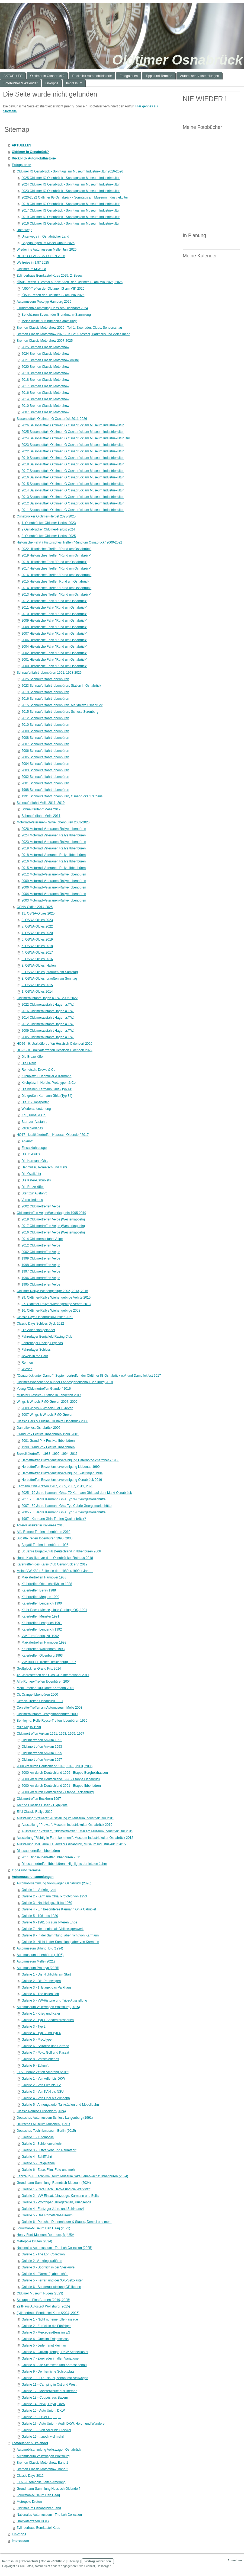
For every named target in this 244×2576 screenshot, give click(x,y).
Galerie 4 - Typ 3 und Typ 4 (40, 2033)
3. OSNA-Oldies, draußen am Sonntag (49, 978)
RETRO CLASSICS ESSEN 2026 (41, 256)
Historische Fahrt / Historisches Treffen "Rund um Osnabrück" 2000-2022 (69, 542)
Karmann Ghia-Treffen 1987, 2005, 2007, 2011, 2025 (55, 1486)
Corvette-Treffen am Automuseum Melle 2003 (49, 1707)
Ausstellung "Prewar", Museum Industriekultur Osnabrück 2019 (66, 1825)
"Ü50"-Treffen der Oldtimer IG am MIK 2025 (52, 295)
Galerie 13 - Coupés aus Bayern (44, 2397)
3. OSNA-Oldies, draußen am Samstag (49, 972)
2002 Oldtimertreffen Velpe (40, 1206)
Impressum (20, 2541)
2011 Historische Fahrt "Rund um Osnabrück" (54, 607)
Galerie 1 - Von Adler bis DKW (43, 2078)
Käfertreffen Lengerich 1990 (41, 1603)
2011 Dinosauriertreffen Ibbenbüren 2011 (51, 1857)
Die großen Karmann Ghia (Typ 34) (46, 1096)
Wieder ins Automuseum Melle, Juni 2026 (46, 249)
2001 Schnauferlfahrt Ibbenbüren (45, 783)
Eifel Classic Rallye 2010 (34, 1812)
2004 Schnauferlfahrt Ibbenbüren (45, 764)
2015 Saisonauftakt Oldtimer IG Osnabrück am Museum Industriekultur (72, 484)
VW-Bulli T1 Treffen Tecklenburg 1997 (48, 1662)
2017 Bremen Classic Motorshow (45, 386)
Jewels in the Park (34, 1356)
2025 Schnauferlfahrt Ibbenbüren (45, 679)
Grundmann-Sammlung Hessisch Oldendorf (48, 2489)
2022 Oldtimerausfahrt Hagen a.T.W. (47, 1004)
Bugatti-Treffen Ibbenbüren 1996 (44, 1545)
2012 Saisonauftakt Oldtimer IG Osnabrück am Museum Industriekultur (72, 503)
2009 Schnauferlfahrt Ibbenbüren (45, 731)
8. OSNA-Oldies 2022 (37, 926)
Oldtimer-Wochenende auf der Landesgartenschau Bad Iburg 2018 (65, 1382)
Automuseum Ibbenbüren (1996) (40, 1955)
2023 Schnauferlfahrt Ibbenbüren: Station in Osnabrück (61, 686)
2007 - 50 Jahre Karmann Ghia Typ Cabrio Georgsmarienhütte (66, 1506)
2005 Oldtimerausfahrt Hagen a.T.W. (47, 1037)
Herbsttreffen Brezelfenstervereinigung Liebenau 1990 (60, 1467)
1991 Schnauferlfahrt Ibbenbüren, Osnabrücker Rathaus (61, 796)
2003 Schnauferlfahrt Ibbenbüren (45, 770)
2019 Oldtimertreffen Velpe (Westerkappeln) (53, 1219)
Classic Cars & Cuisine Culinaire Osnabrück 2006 (52, 1421)
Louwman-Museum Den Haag (38, 2495)
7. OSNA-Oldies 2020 (37, 933)
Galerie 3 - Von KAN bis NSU (42, 2092)
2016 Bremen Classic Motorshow (45, 393)
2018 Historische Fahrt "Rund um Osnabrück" (54, 562)
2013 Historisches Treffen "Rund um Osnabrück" (56, 594)
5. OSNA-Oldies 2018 (37, 946)
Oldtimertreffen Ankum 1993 (41, 1747)
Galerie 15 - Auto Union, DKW (43, 2410)
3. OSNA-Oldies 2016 (37, 959)
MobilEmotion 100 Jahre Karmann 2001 (45, 1688)
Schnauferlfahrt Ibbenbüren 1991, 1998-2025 (49, 673)
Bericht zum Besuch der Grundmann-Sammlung (56, 315)
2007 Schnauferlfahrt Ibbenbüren (45, 744)
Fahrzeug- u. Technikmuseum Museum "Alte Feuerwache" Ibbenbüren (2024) (72, 2176)
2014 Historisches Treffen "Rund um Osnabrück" (56, 588)
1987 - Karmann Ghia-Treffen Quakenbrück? (53, 1519)
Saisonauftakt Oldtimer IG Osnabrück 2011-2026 (52, 419)
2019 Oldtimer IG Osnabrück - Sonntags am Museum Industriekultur (70, 217)
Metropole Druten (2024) (34, 2241)
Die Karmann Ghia (34, 1161)
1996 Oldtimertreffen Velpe (40, 1278)
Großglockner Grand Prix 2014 (39, 1668)
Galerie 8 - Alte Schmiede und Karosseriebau (53, 2365)
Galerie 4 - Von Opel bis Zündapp (45, 2098)
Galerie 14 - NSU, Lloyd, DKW (43, 2404)
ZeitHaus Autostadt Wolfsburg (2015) (43, 2306)
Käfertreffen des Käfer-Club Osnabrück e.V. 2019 (52, 1564)
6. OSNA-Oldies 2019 (37, 939)
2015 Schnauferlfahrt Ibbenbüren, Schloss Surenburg (59, 712)
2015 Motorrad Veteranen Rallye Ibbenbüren (53, 868)
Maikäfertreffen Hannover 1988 (43, 1577)
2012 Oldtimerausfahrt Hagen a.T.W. (47, 1024)
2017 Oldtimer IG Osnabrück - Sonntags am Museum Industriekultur (70, 210)
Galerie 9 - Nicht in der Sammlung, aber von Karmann (60, 1942)
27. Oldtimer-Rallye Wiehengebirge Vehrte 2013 (56, 1304)
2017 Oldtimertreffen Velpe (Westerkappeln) (53, 1226)
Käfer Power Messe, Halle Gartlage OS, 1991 (54, 1610)
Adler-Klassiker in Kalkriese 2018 (40, 1525)
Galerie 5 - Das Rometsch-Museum (46, 2215)
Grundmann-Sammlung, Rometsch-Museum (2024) (54, 2183)
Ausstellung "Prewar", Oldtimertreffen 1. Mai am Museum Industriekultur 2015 (77, 1831)
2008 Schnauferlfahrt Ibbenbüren (45, 738)
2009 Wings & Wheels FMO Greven (47, 1408)
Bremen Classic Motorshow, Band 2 (42, 2469)
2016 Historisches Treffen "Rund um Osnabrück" (56, 575)
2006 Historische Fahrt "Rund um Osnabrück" (54, 640)
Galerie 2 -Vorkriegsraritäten (41, 2261)
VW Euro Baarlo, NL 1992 (40, 1636)
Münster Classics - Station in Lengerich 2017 (49, 1395)
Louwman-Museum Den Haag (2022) (43, 2228)
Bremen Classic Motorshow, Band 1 (42, 2463)
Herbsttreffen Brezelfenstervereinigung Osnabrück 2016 (61, 1480)
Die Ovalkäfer (31, 1174)
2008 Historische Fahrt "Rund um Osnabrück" (54, 627)
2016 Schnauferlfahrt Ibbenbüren (45, 699)
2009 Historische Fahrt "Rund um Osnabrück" (54, 620)
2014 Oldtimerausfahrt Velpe (42, 1239)
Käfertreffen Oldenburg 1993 (42, 1655)
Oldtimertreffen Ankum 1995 (41, 1753)
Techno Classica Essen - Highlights (42, 1805)
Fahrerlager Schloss (35, 1349)
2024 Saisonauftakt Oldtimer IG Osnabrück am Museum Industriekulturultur (75, 438)
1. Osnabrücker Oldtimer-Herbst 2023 (48, 523)
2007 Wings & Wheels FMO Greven (47, 1415)
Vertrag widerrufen (98, 2561)
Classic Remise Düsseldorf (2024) (41, 2111)
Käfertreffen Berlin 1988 (38, 1590)
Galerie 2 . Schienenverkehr (41, 2144)
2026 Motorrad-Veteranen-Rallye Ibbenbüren (53, 829)
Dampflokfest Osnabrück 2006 (38, 1428)
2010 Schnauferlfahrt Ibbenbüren (45, 725)
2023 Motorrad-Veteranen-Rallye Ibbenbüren (53, 842)
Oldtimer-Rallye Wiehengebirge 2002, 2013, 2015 (52, 1291)
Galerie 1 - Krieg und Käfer (40, 2013)
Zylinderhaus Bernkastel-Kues (38, 2528)
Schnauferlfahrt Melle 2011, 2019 (41, 803)
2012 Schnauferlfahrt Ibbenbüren (45, 718)
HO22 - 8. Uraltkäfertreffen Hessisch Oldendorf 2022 (54, 1050)
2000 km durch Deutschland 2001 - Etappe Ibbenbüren (61, 1786)
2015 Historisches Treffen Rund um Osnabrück (55, 581)
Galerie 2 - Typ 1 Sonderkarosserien (47, 2020)
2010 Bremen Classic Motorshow (45, 406)
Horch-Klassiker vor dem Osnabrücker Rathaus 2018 (55, 1558)
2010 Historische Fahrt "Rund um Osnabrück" (54, 614)
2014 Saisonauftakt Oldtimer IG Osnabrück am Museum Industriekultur (72, 490)
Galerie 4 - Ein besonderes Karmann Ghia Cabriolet (58, 1909)
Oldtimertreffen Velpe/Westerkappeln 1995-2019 (51, 1213)
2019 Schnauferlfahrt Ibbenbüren (45, 692)
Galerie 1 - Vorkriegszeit (38, 1890)
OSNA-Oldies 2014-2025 (35, 907)
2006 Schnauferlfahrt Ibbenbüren (45, 751)
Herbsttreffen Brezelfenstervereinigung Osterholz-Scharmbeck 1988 (70, 1460)
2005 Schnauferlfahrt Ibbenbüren (45, 757)
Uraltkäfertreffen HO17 (33, 2521)
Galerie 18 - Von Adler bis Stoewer (46, 2430)
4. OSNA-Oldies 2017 (37, 952)
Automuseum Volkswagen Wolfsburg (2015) (48, 2007)
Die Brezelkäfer (32, 1057)
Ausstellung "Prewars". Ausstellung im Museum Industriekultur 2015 (65, 1818)
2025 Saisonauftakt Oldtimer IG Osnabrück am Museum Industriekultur (72, 432)
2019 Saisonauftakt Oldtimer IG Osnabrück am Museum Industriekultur (72, 458)
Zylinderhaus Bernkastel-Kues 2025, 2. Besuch (50, 275)
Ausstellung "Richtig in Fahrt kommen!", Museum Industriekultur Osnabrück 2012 (75, 1838)
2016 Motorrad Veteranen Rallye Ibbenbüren (53, 861)
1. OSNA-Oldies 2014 (37, 991)
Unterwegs (24, 230)
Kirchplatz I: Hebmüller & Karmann (46, 1076)
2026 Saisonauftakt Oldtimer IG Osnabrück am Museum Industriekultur (72, 425)
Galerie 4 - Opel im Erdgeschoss (44, 2339)
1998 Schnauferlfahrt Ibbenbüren (45, 790)
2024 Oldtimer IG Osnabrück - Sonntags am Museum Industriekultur (70, 184)
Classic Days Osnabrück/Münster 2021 (45, 1317)
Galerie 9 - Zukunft (34, 2065)
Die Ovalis (28, 1063)
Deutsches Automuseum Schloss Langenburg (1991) (55, 2118)
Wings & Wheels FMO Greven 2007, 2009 (47, 1402)
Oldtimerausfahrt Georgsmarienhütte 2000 (47, 1714)
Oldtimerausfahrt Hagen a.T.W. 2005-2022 (47, 998)
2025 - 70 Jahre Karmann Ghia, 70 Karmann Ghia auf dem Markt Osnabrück (76, 1493)
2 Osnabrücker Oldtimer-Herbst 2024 (48, 529)
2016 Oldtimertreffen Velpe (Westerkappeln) (53, 1232)
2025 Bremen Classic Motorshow (45, 347)
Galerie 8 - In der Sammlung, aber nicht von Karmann (60, 1935)
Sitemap (73, 2561)
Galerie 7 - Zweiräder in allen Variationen (50, 2358)
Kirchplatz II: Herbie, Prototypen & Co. (48, 1083)
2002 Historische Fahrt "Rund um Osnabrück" (54, 653)
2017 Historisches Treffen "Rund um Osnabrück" (56, 568)
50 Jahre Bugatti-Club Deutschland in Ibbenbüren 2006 (61, 1551)
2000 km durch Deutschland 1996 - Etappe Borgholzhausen (64, 1773)
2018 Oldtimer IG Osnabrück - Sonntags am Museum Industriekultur (70, 204)
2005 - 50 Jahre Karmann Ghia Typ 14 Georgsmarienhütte (63, 1512)
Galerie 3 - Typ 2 (33, 2026)
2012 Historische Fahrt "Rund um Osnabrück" (54, 601)
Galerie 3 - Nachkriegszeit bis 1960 (46, 1903)
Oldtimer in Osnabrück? (30, 152)
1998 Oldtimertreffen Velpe (40, 1265)
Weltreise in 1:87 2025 (33, 262)
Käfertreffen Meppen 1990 (40, 1597)
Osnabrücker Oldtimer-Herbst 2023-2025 (46, 516)
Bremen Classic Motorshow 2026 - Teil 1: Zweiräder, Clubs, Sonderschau (69, 328)
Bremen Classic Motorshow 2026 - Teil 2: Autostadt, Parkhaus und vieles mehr (73, 334)
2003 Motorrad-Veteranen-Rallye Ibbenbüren (53, 900)
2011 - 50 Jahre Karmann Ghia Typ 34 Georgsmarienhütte (63, 1499)
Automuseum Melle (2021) (36, 1961)
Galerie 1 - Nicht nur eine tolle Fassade (49, 2319)
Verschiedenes (32, 1128)
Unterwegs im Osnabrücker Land (45, 236)
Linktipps (19, 2534)
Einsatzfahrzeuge (34, 1148)
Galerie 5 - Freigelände (38, 2163)
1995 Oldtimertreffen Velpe (40, 1284)
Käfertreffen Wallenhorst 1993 (43, 1649)
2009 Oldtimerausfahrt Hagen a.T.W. (47, 1031)
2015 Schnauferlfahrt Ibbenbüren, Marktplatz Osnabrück (61, 705)
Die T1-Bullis (30, 1154)
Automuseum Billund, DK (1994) (40, 1948)
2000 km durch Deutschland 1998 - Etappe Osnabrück (60, 1779)
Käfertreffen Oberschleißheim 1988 (46, 1584)
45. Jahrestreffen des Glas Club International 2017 (53, 1675)
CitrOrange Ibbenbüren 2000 (37, 1694)
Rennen (27, 1362)
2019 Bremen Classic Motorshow (45, 373)
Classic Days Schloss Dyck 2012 (40, 1323)
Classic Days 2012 (30, 2476)
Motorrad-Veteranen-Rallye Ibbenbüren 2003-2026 (53, 822)
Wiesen (26, 1369)
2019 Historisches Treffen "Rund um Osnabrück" (56, 555)
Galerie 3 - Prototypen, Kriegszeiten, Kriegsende (56, 2202)
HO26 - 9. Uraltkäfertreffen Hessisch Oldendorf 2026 (54, 1044)
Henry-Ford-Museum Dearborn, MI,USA (45, 2235)
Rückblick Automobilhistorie (34, 158)
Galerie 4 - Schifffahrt (36, 2157)
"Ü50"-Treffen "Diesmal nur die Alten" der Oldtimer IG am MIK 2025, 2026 (70, 282)
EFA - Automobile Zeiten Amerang (41, 2482)
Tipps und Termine (26, 1870)
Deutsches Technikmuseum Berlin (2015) (46, 2131)
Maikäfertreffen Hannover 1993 (43, 1642)
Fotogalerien (21, 165)
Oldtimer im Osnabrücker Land (39, 2508)
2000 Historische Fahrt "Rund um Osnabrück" (54, 666)
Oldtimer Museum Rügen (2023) (40, 2293)
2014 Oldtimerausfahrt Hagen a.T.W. (47, 1017)
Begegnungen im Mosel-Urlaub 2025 (47, 243)
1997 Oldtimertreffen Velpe (40, 1271)
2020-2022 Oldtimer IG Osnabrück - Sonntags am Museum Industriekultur (74, 197)
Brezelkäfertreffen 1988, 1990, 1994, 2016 (47, 1454)
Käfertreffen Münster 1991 (40, 1616)
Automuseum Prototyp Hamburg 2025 (44, 301)
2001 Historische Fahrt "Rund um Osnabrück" (54, 659)
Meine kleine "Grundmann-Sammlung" (49, 321)
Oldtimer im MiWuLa (31, 269)
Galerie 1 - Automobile (37, 2137)
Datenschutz (29, 2561)
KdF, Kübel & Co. (33, 1115)
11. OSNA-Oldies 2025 (37, 913)
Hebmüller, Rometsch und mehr (44, 1167)
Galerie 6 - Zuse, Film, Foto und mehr (48, 2170)
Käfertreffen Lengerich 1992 (41, 1629)
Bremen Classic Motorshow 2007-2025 (45, 341)
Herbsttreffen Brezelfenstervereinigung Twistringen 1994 (61, 1473)
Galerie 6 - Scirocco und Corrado (45, 2046)
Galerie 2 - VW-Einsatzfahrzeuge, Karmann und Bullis (60, 2196)
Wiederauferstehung (36, 1109)
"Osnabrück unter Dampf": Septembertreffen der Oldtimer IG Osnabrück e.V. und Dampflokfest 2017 (89, 1376)
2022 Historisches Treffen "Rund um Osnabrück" (56, 549)
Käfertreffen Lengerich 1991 (41, 1623)
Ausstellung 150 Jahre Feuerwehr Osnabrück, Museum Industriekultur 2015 (71, 1844)
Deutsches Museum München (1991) (43, 2124)
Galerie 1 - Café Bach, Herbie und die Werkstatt (55, 2189)
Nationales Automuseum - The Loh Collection (49, 2515)
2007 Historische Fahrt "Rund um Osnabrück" (54, 633)
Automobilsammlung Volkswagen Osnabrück (49, 2450)
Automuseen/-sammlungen (32, 1877)
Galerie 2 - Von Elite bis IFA (41, 2085)
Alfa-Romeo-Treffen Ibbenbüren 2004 (43, 1681)
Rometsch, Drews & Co (38, 1070)
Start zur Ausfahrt (34, 1122)
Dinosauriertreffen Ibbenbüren (38, 1851)
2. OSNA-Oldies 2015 (37, 985)
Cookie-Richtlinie (53, 2561)
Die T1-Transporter (35, 1102)
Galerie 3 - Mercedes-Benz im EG (45, 2332)
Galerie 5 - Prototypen (37, 2039)
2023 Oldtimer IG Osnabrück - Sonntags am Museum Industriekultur (70, 191)
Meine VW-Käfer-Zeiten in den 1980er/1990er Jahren (55, 1571)
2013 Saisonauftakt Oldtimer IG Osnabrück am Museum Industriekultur (72, 497)
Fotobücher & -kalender (30, 2443)
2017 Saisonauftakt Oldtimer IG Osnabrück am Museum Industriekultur (72, 471)
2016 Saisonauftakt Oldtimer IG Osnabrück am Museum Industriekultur (72, 477)
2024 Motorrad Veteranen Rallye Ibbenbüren (53, 835)
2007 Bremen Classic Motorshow (45, 412)
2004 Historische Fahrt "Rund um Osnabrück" (54, 646)
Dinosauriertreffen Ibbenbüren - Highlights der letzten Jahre (64, 1864)
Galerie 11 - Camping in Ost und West (48, 2384)
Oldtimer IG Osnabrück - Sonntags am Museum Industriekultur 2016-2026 (70, 171)
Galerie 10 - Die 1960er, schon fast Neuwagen (54, 2378)
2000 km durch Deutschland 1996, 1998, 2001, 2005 (54, 1766)
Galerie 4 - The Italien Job (40, 1994)
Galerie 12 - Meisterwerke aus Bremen (49, 2391)
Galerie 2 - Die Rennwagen (41, 1981)
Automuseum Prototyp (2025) (38, 1968)
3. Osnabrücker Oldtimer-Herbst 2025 (48, 536)
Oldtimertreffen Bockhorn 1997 (39, 1799)
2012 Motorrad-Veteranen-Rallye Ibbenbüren (53, 874)
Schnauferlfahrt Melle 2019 (40, 809)
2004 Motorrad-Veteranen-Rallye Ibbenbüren (53, 894)
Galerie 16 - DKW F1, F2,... (41, 2417)
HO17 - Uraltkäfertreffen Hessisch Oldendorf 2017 (53, 1135)
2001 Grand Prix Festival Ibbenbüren (48, 1441)
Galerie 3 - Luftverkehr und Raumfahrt (48, 2150)
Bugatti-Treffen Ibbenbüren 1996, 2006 (44, 1538)
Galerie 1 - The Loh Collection (43, 2254)
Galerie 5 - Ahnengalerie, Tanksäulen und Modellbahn (60, 2105)
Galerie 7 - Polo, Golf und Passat (45, 2052)
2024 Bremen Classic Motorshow (45, 354)
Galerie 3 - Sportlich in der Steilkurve (47, 2267)
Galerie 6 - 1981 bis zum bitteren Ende (49, 1922)
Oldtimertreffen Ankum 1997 (41, 1760)
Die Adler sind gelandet (38, 1330)
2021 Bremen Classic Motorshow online (50, 360)
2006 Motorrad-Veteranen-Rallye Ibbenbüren (53, 887)
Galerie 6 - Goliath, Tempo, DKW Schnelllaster (54, 2352)
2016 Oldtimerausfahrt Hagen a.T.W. (47, 1011)
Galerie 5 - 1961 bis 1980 (39, 1916)
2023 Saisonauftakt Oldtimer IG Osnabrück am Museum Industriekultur (72, 445)
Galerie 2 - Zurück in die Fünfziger (45, 2326)
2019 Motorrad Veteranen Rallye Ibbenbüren (53, 848)
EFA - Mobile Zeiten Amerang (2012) (43, 2072)
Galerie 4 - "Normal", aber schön (44, 2274)
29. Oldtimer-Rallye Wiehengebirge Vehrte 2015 (56, 1297)
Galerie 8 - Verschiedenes (40, 2059)
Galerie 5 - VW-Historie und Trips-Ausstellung (54, 2000)
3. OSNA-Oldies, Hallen (38, 965)
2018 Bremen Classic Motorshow (45, 380)
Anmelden (234, 2560)
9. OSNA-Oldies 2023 (37, 920)
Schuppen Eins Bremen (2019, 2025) (43, 2300)
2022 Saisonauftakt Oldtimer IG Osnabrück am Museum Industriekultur (72, 451)
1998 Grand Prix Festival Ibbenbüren (48, 1447)
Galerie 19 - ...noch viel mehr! (42, 2436)
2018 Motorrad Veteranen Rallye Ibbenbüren (53, 855)
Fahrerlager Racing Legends (42, 1343)
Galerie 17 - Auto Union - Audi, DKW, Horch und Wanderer (63, 2423)
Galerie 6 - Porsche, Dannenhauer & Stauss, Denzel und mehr (66, 2222)
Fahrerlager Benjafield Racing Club (46, 1336)
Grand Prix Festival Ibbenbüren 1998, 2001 (48, 1434)
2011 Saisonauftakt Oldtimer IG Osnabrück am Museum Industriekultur (72, 510)
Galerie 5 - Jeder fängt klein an (43, 2345)
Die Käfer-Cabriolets (36, 1180)
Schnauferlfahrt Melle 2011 (40, 816)
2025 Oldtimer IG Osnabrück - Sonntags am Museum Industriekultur (70, 178)
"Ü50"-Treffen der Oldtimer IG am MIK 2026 (52, 288)
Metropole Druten (29, 2502)
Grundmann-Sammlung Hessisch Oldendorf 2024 (52, 308)
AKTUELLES (21, 145)
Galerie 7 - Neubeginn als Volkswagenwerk (52, 1929)
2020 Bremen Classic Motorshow (45, 367)
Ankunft (27, 1141)
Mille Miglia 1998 (29, 1727)
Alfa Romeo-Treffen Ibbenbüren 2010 (43, 1532)
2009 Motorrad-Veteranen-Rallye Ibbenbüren (53, 881)
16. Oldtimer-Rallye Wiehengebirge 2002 (50, 1310)
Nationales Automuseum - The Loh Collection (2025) (54, 2248)
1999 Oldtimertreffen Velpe (40, 1258)
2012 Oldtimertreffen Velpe (40, 1245)
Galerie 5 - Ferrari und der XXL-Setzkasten (52, 2280)
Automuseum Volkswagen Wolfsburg (43, 2456)
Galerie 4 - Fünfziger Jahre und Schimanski (52, 2209)
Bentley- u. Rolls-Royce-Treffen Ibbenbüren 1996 (52, 1720)
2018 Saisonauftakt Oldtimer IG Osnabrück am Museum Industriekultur (72, 464)
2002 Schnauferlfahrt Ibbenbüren (45, 777)
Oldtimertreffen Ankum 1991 (41, 1740)
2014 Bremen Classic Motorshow (45, 399)
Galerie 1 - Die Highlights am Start (46, 1974)
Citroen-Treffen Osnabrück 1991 (40, 1701)
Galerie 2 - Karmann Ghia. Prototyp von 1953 (54, 1896)
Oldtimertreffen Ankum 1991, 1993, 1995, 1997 (50, 1734)
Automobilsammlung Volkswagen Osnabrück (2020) (54, 1883)
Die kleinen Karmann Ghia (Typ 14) (46, 1089)
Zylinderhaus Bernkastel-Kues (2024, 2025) (48, 2313)
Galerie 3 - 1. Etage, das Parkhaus (46, 1987)
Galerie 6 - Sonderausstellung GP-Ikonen (51, 2287)
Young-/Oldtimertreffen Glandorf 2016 (43, 1389)
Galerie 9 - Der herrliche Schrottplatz (47, 2371)
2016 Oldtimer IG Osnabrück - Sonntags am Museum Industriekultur (70, 223)
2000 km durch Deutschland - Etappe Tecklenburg (57, 1792)
